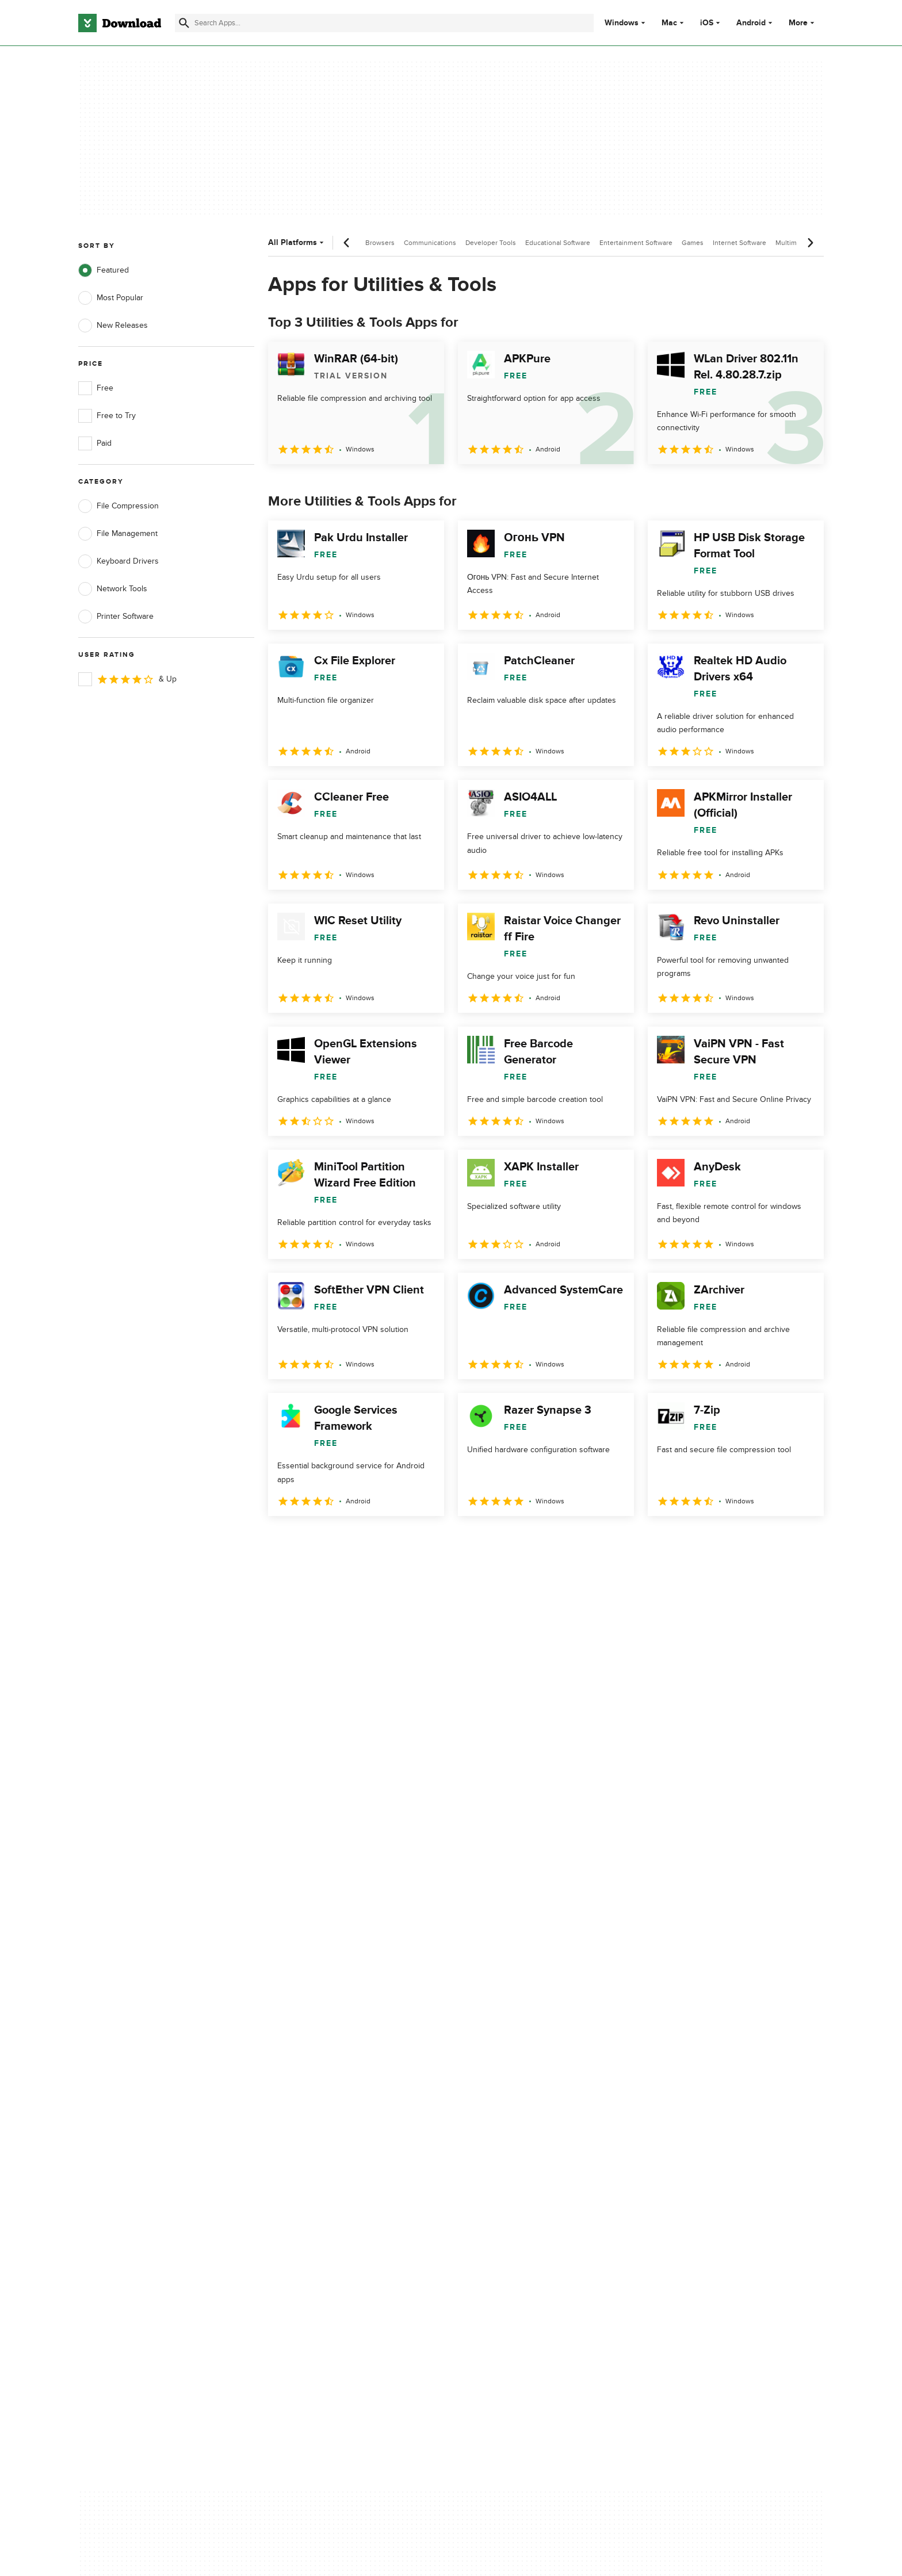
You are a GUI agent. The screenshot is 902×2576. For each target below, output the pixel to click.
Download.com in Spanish (333, 2139)
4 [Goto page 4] (369, 1541)
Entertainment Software (635, 243)
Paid (95, 443)
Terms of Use (518, 2099)
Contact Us (306, 2119)
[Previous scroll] (347, 243)
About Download (316, 2079)
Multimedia (792, 243)
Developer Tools (490, 243)
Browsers (380, 243)
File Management (118, 534)
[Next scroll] (810, 243)
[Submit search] (184, 23)
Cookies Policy (521, 2119)
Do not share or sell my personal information (537, 2144)
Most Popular (110, 298)
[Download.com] (119, 23)
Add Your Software (320, 2099)
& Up (127, 679)
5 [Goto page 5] (399, 1541)
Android (751, 23)
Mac (669, 23)
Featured (103, 270)
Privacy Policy (519, 2079)
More (803, 23)
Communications (430, 243)
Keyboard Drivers (118, 561)
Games (693, 243)
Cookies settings (525, 2171)
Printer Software (116, 616)
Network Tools (112, 589)
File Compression (118, 506)
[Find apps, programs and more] (384, 23)
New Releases (113, 325)
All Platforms (297, 242)
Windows (622, 23)
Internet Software (739, 243)
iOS (706, 23)
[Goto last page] (803, 1541)
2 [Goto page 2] (309, 1541)
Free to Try (107, 416)
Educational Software (557, 243)
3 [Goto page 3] (339, 1541)
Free (95, 388)
